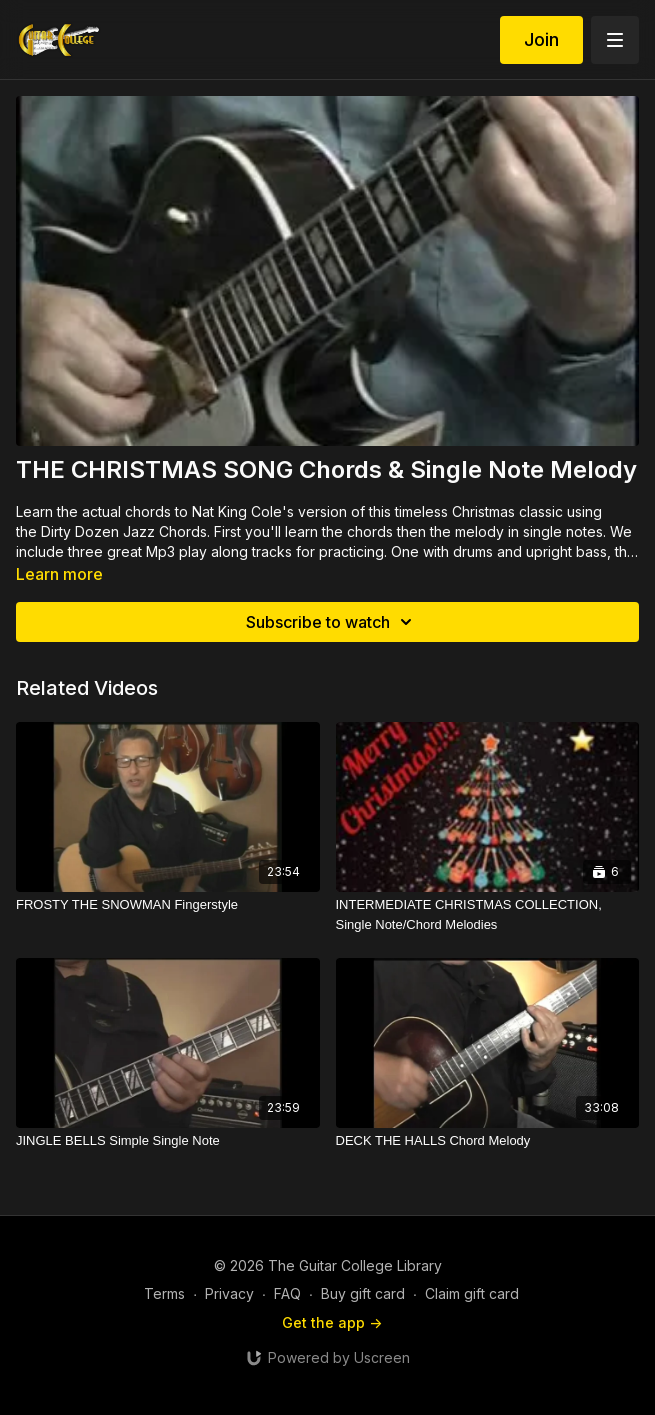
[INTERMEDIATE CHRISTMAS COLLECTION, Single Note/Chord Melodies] (488, 914)
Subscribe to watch (332, 622)
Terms (164, 1293)
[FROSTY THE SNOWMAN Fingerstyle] (168, 905)
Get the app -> (332, 1322)
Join (541, 39)
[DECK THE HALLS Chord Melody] (488, 1141)
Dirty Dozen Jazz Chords (124, 531)
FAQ (287, 1293)
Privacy (229, 1293)
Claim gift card (472, 1293)
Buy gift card (363, 1293)
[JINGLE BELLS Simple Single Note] (168, 1141)
